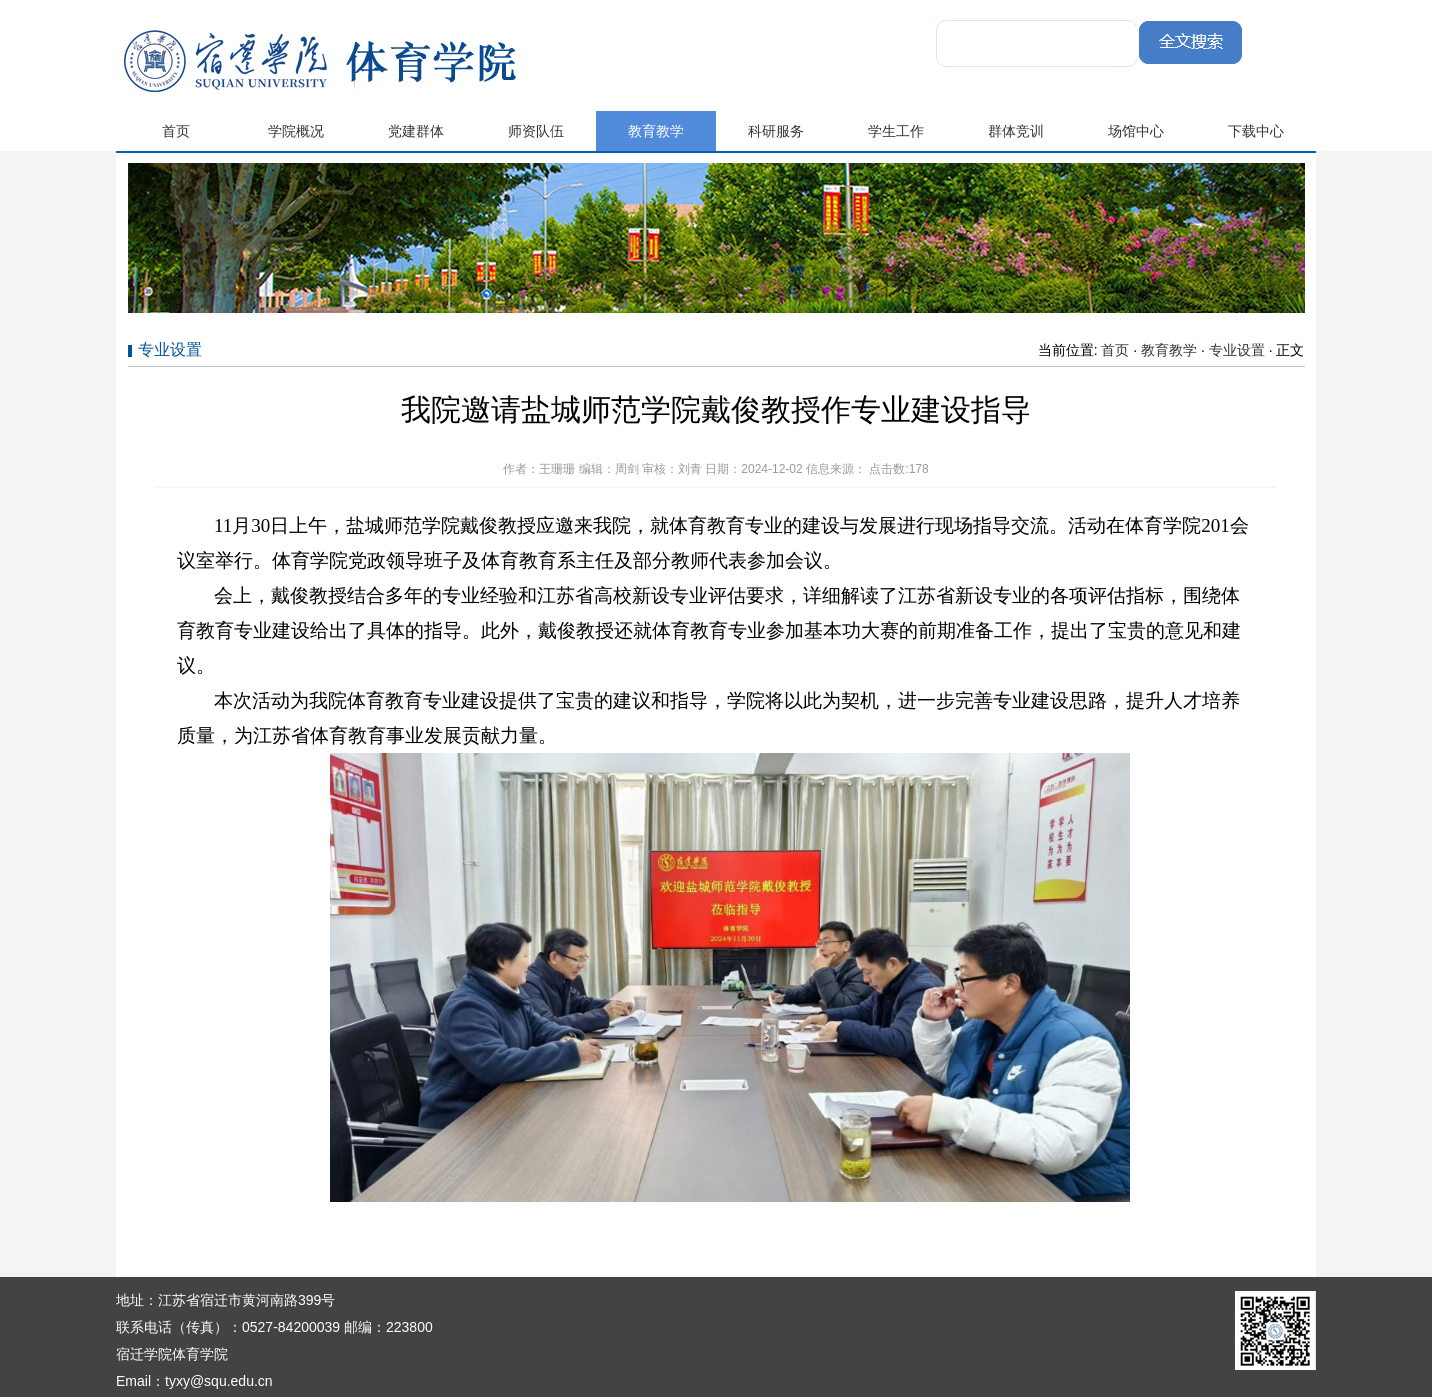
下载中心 (1256, 131)
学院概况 (296, 131)
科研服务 (776, 131)
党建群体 (416, 131)
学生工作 (896, 131)
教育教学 (656, 131)
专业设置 (1237, 350)
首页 (176, 131)
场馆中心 (1136, 131)
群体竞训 (1016, 131)
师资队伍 (536, 131)
